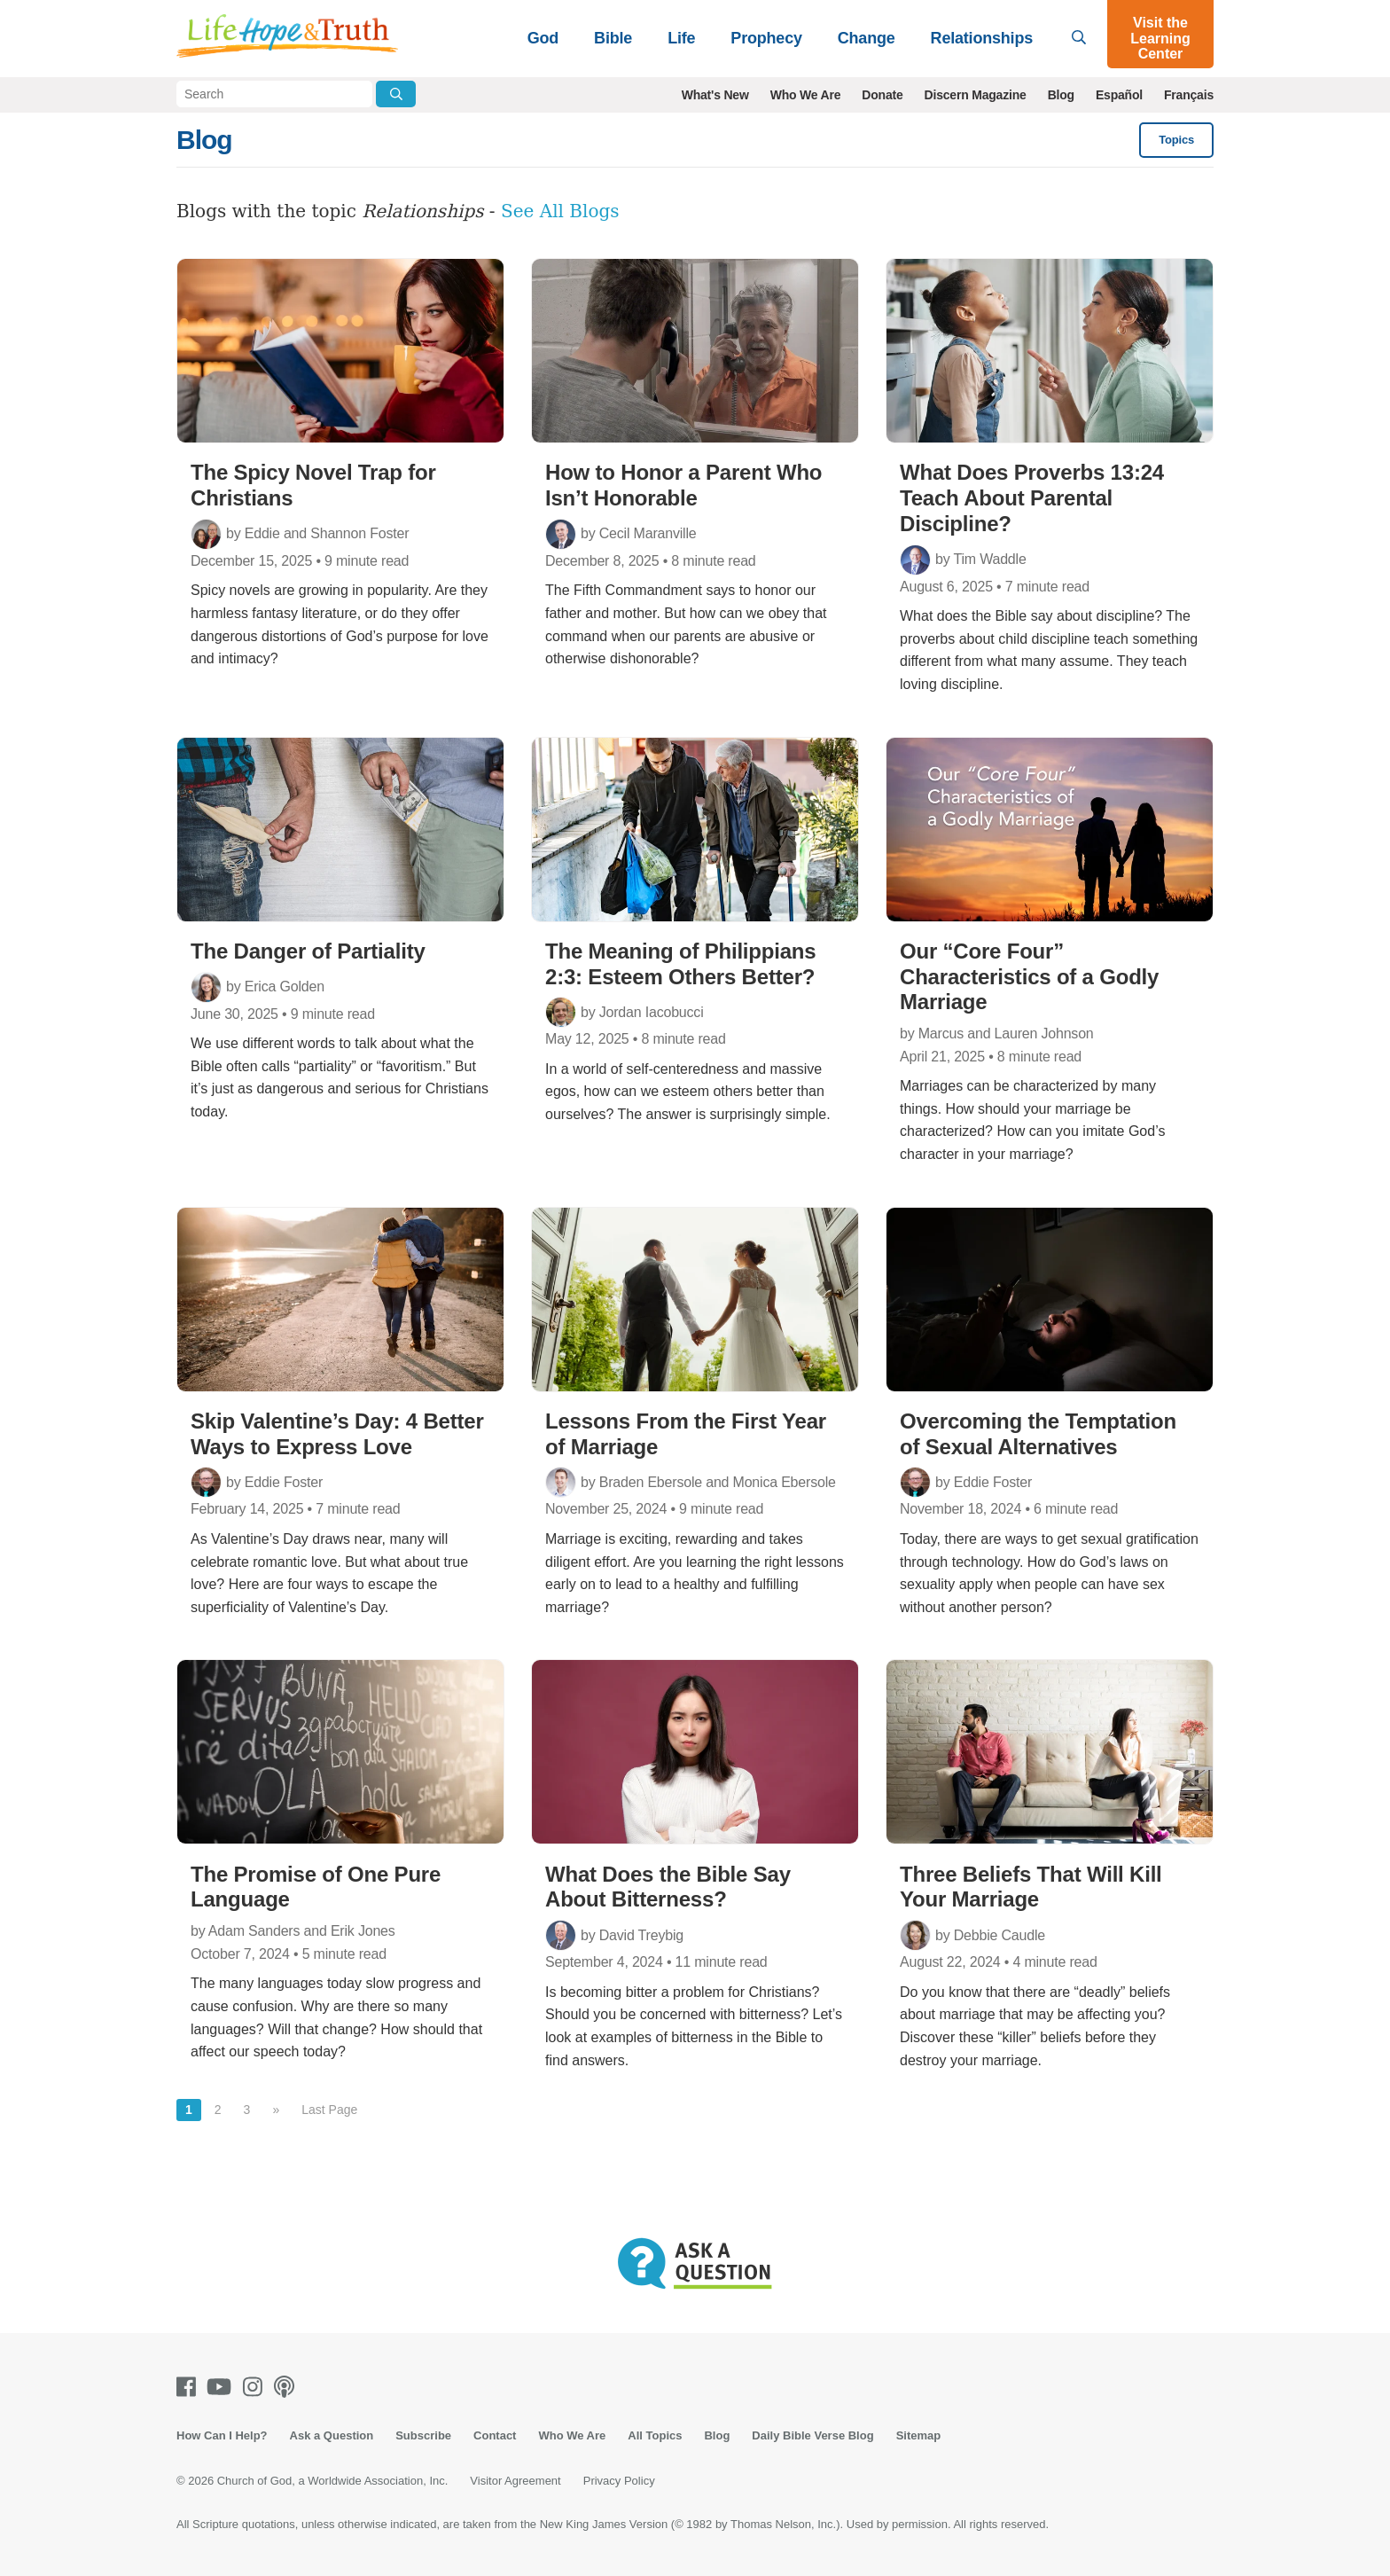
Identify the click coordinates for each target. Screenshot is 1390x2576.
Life (681, 38)
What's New (715, 95)
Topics (1176, 139)
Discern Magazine (976, 95)
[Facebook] (189, 2387)
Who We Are (805, 95)
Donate (882, 95)
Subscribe (423, 2435)
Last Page (329, 2109)
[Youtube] (222, 2387)
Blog (1061, 95)
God (542, 38)
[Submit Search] (396, 94)
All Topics (655, 2435)
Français (1189, 95)
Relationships (982, 38)
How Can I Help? (222, 2435)
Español (1119, 95)
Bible (613, 38)
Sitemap (918, 2435)
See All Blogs (560, 211)
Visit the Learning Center (1160, 38)
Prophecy (765, 38)
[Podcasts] (287, 2387)
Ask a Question (332, 2435)
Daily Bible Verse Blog (812, 2435)
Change (866, 38)
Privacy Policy (619, 2480)
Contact (494, 2435)
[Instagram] (256, 2387)
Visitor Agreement (515, 2480)
